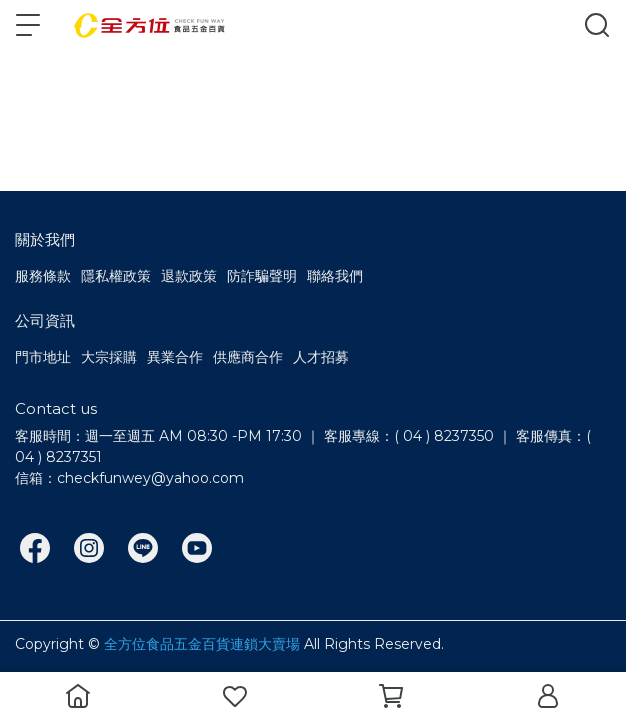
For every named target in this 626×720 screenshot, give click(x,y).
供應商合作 (248, 357)
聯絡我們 (335, 276)
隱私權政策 (116, 276)
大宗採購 (109, 357)
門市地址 (43, 357)
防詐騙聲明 (262, 276)
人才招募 (321, 357)
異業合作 (175, 357)
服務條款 (43, 276)
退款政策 (189, 276)
